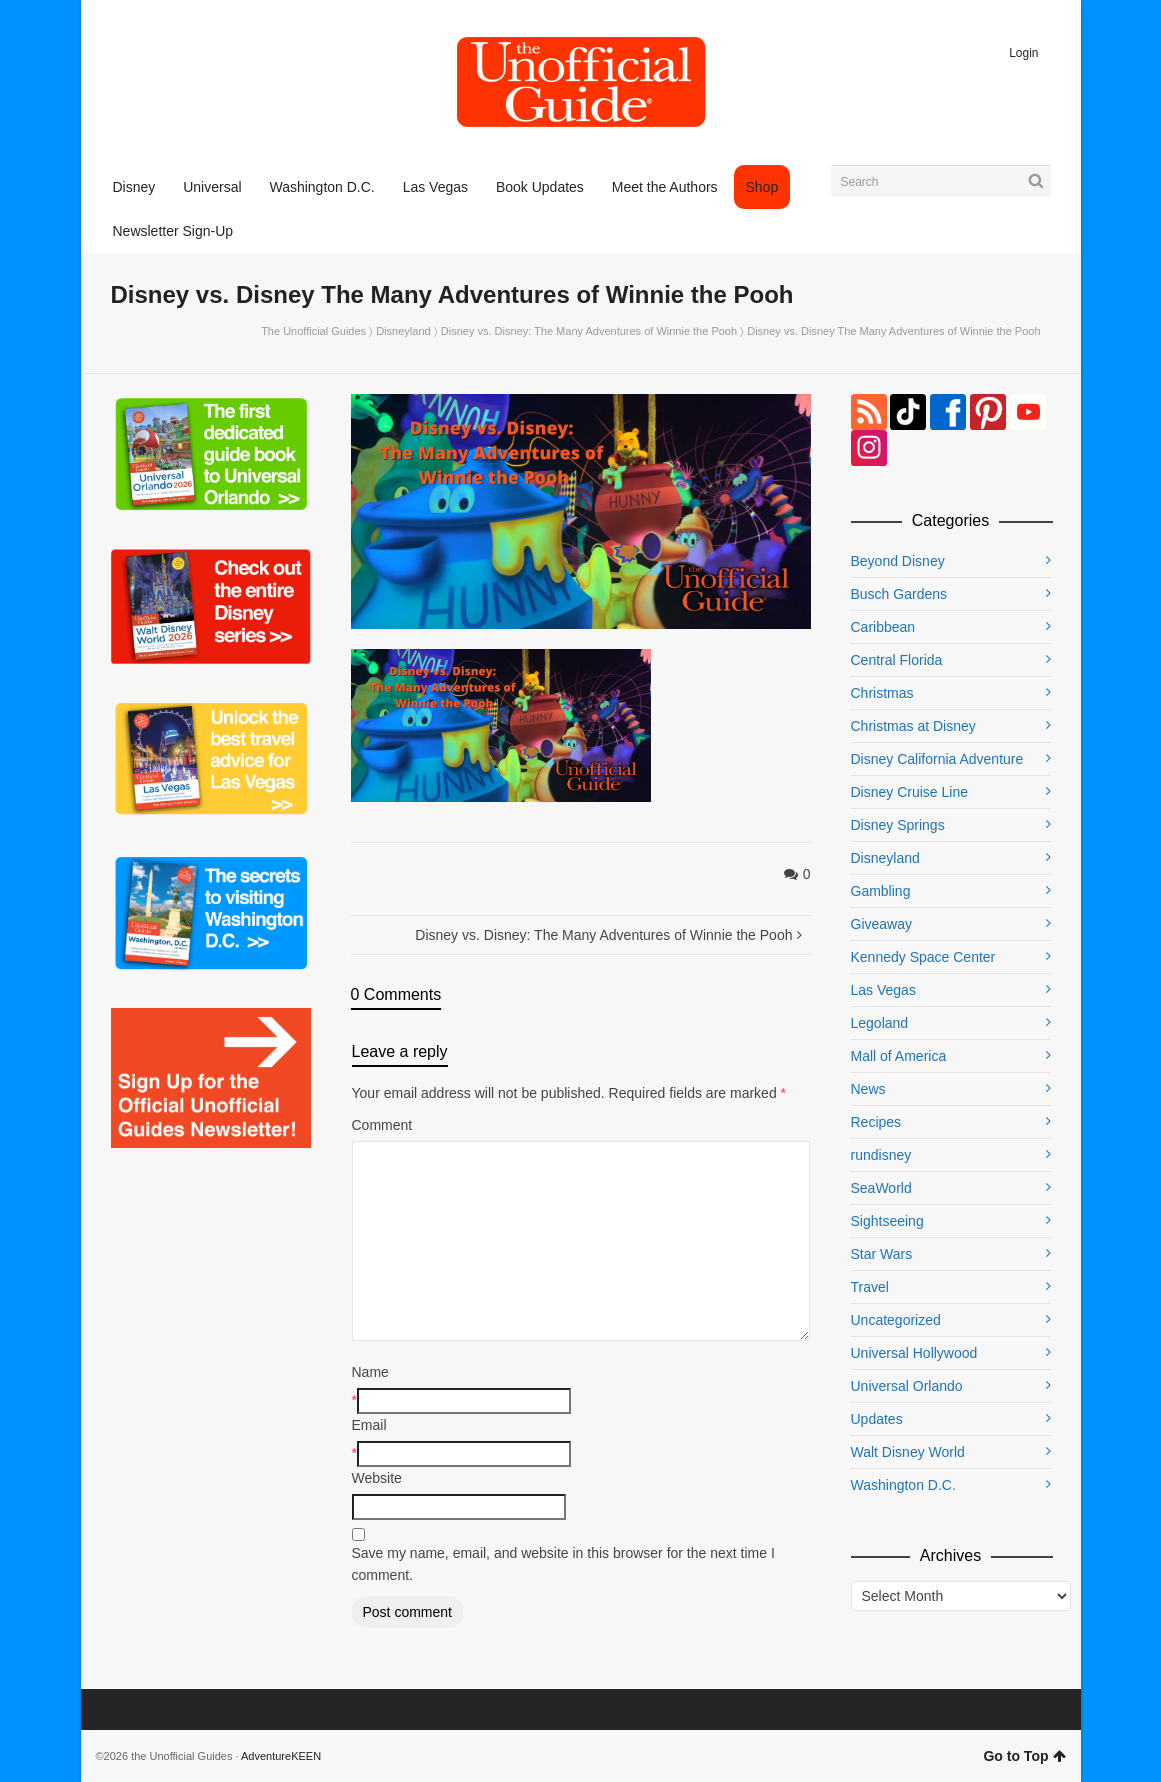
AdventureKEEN (281, 1756)
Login (1023, 53)
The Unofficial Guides (313, 331)
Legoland (880, 1023)
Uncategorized (896, 1320)
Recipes (876, 1122)
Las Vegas (883, 990)
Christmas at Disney (913, 726)
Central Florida (897, 660)
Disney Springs (898, 825)
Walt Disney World (908, 1452)
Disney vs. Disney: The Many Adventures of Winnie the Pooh (589, 331)
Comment (382, 1125)
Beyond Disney (898, 561)
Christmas (882, 693)
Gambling (881, 891)
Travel (870, 1287)
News (868, 1089)
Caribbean (883, 627)
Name (370, 1372)
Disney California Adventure (937, 759)
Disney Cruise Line (910, 792)
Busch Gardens (899, 594)
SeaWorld (881, 1188)
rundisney (881, 1155)
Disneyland (403, 331)
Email (369, 1425)
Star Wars (882, 1254)
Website (377, 1478)
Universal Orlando (907, 1386)
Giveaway (881, 924)
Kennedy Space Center (923, 957)
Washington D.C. (903, 1485)
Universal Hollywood (914, 1353)
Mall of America (899, 1056)
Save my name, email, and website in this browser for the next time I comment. (563, 1564)
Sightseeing (887, 1221)
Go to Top (1024, 1756)
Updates (877, 1419)
